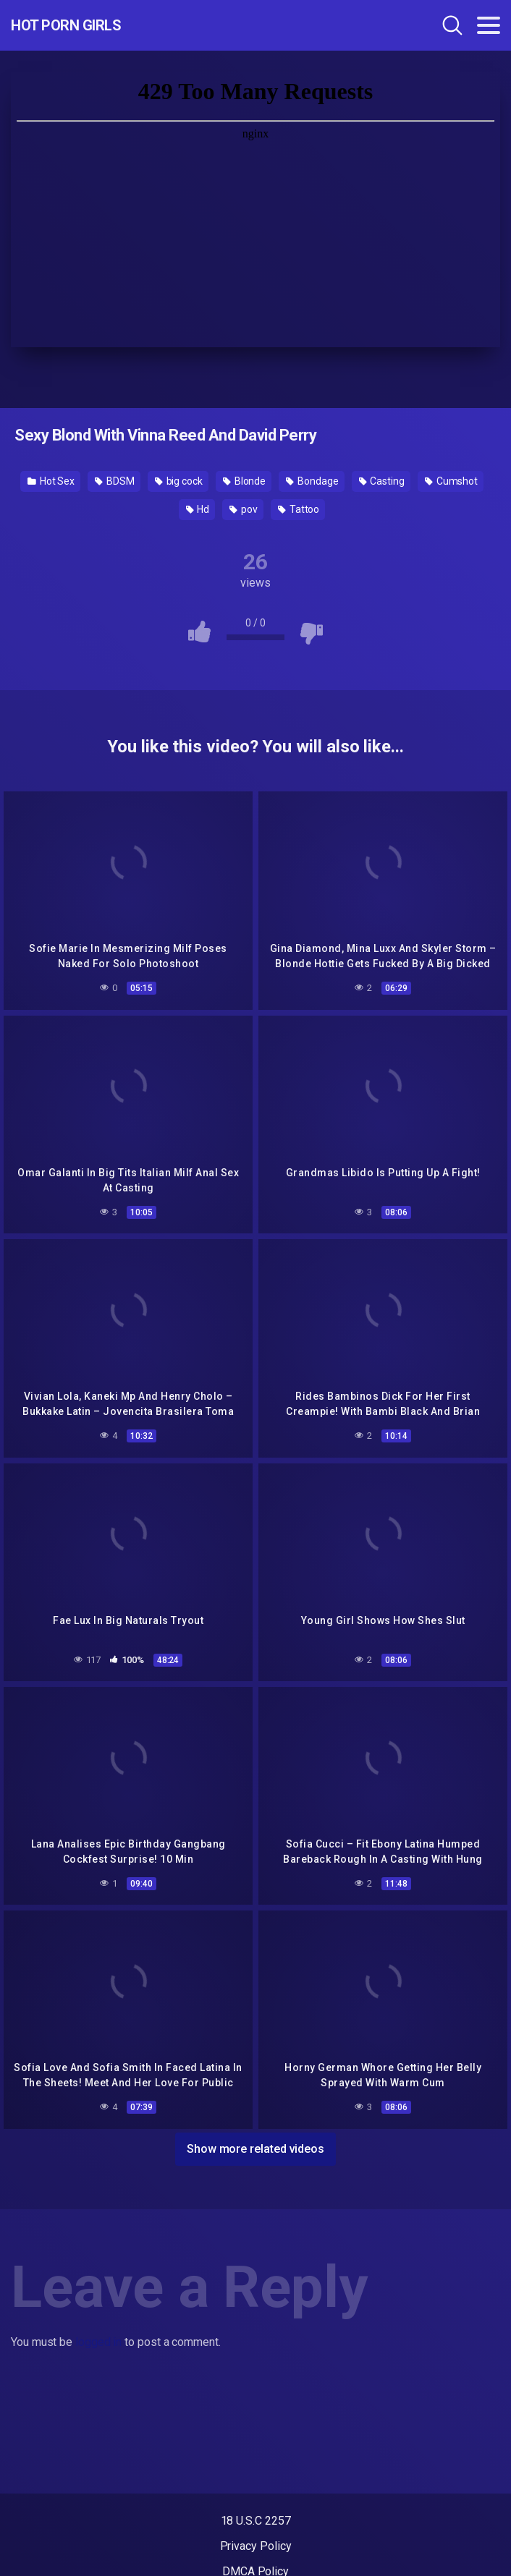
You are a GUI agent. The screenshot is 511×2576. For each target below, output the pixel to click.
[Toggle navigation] (488, 25)
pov (243, 509)
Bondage (312, 481)
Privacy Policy (256, 2546)
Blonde (244, 481)
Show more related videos (255, 2149)
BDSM (115, 481)
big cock (179, 481)
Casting (382, 481)
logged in (98, 2342)
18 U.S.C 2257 (256, 2521)
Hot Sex (51, 481)
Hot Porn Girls (66, 25)
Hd (198, 509)
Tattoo (298, 509)
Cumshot (451, 481)
